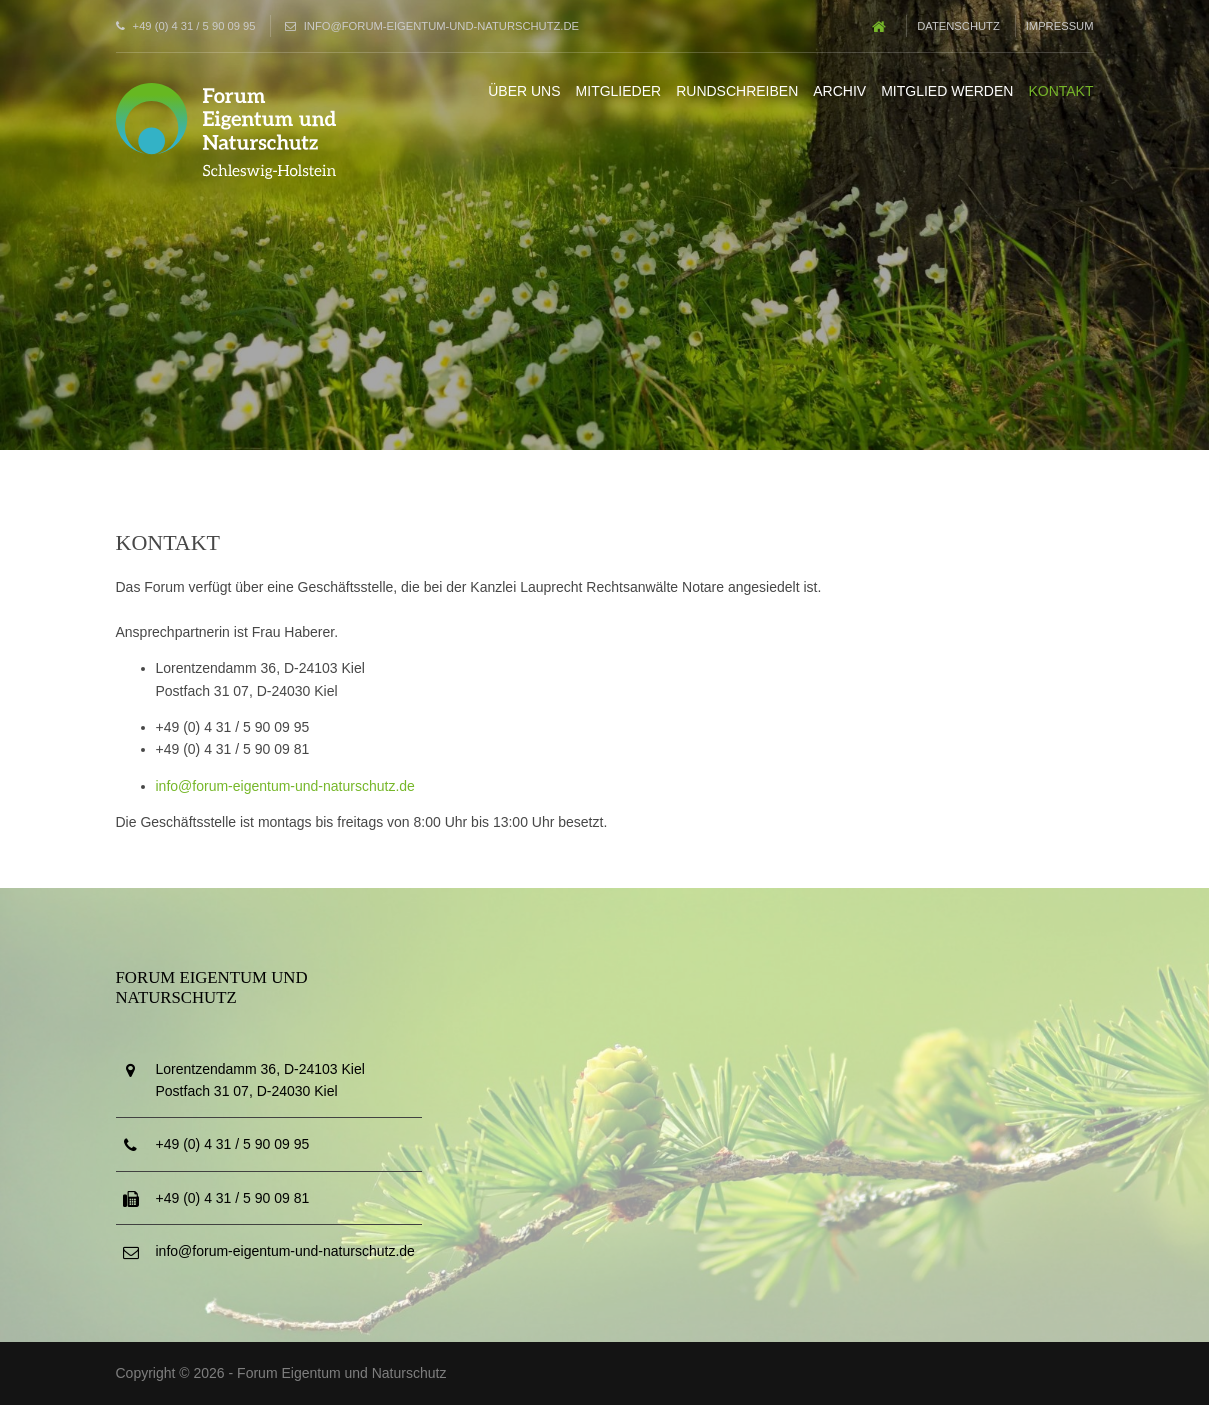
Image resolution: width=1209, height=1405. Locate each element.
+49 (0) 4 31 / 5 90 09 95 (194, 26)
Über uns (524, 91)
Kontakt (1060, 91)
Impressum (1060, 26)
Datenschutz (958, 26)
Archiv (839, 91)
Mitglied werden (947, 91)
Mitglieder (619, 91)
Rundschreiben (737, 91)
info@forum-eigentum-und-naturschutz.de (441, 26)
